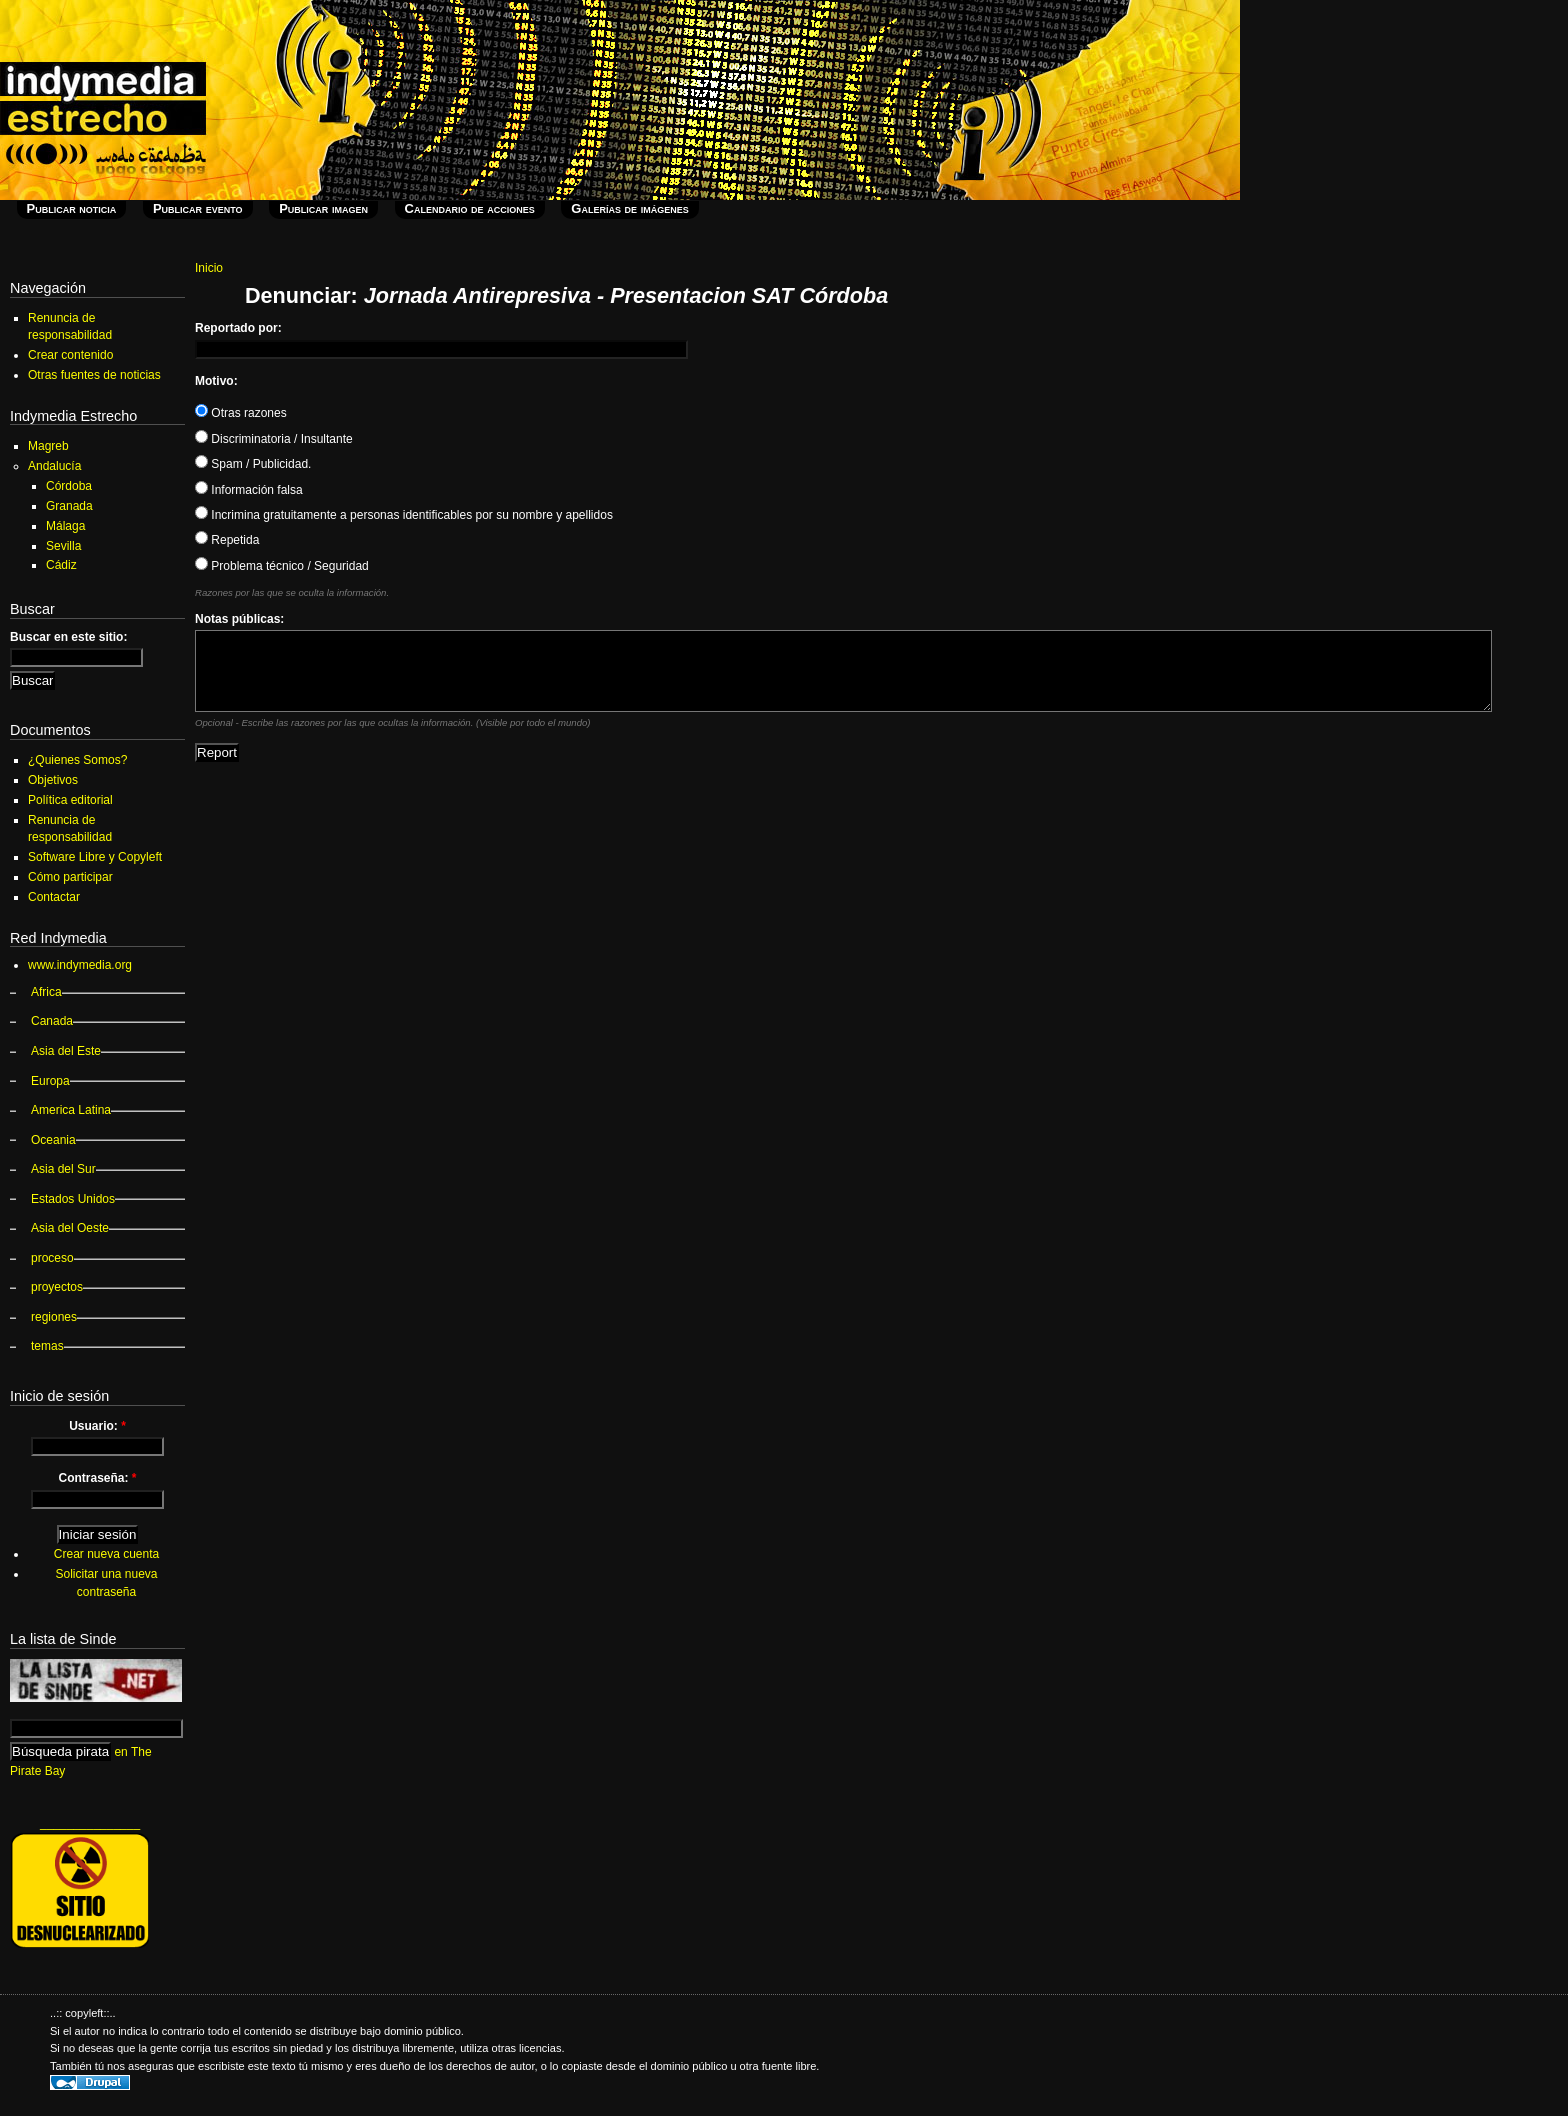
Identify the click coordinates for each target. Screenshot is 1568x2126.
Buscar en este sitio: (68, 637)
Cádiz (61, 565)
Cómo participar (70, 877)
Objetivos (53, 780)
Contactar (54, 897)
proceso (52, 1258)
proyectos (57, 1287)
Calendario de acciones (470, 208)
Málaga (65, 526)
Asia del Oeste (70, 1228)
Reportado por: (238, 328)
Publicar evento (198, 208)
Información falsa (249, 490)
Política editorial (70, 800)
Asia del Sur (63, 1169)
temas (47, 1346)
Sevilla (63, 546)
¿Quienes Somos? (77, 760)
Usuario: (97, 1426)
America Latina (71, 1110)
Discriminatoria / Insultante (274, 439)
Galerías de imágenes (629, 208)
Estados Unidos (73, 1199)
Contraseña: (97, 1478)
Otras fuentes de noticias (94, 375)
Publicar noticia (72, 208)
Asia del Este (66, 1051)
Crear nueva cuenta (106, 1554)
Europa (50, 1081)
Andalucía (54, 466)
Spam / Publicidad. (253, 464)
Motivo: (216, 381)
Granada (69, 506)
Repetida (227, 540)
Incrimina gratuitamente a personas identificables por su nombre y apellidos (404, 515)
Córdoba (69, 486)
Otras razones (241, 413)
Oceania (53, 1140)
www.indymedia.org (80, 965)
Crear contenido (70, 355)
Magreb (48, 446)
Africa (46, 992)
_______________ (90, 1823)
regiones (54, 1317)
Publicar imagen (323, 208)
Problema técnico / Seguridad (282, 566)
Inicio (209, 268)
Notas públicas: (239, 619)
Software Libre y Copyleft (95, 857)
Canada (52, 1021)
